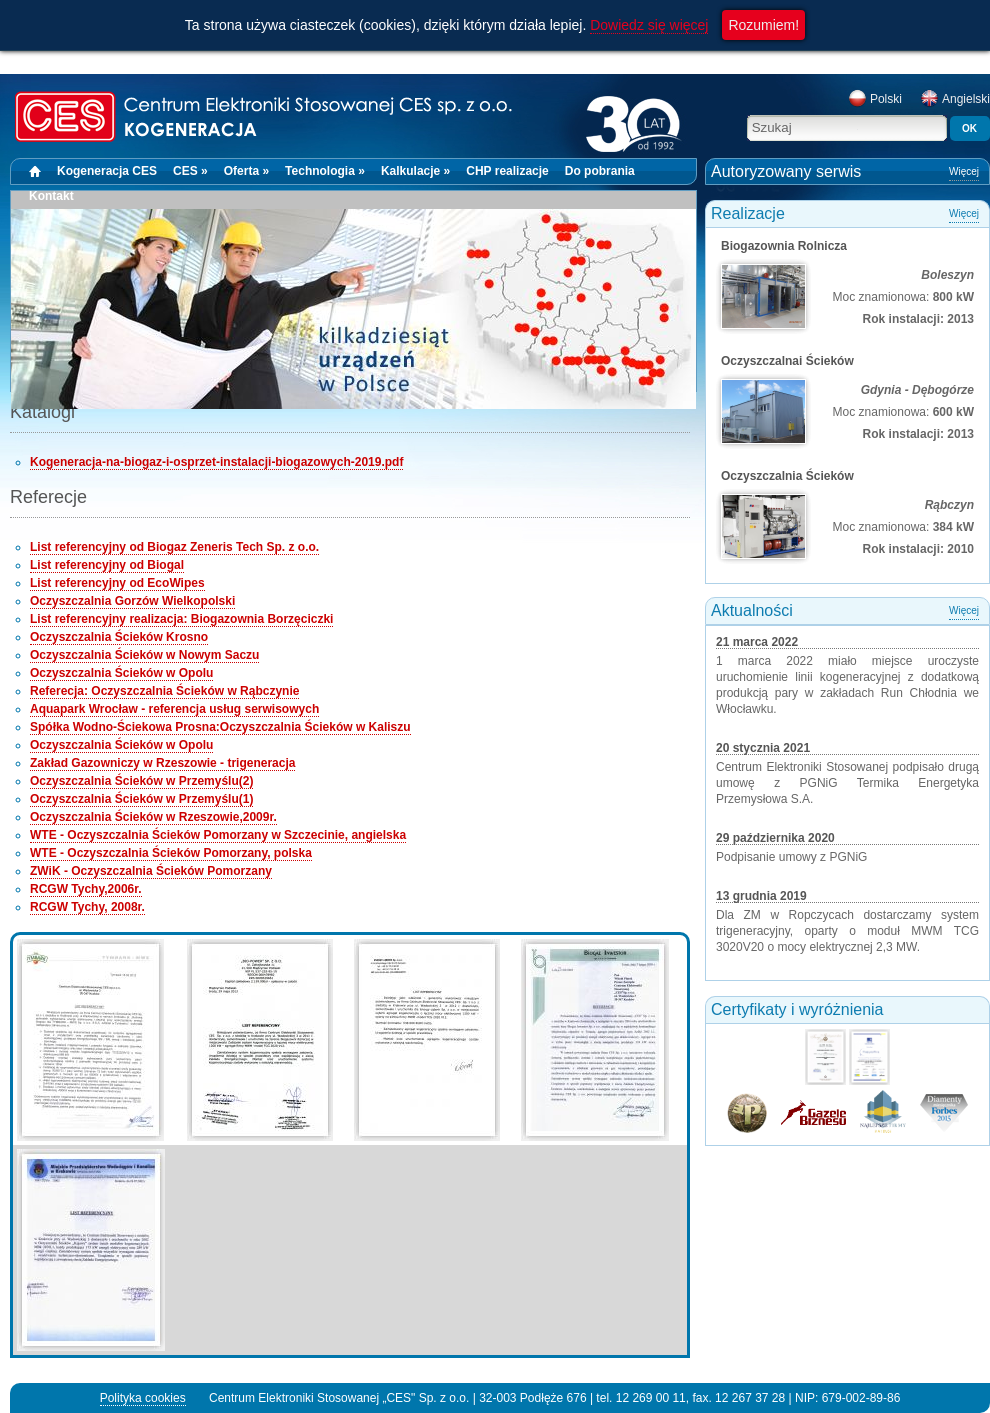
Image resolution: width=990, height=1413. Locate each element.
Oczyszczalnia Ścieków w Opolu (121, 673)
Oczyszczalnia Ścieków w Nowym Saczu (144, 655)
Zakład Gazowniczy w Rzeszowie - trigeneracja (162, 763)
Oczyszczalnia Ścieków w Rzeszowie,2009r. (153, 817)
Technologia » (325, 171)
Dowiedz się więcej (649, 25)
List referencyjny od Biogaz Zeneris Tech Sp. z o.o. (174, 547)
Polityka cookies (143, 1398)
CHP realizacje (507, 171)
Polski (875, 99)
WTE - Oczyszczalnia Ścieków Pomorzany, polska (171, 853)
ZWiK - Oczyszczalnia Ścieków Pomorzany (151, 871)
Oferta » (246, 171)
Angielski (955, 99)
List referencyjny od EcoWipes (117, 583)
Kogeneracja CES (107, 171)
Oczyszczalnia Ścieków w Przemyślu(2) (141, 781)
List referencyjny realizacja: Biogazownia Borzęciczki (181, 619)
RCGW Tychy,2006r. (86, 889)
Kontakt (51, 196)
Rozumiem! (763, 25)
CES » (190, 171)
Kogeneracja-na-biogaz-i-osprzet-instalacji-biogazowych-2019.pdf (216, 462)
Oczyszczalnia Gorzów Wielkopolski (132, 601)
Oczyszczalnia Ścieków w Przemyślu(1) (141, 799)
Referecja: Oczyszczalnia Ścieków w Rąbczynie (164, 691)
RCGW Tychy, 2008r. (87, 907)
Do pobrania (600, 171)
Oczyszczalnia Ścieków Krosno (119, 637)
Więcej (964, 171)
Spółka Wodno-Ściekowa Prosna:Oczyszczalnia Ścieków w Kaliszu (220, 727)
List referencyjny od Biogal (107, 565)
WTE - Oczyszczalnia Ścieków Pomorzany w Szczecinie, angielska (218, 835)
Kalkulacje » (415, 171)
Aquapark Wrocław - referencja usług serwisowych (174, 709)
